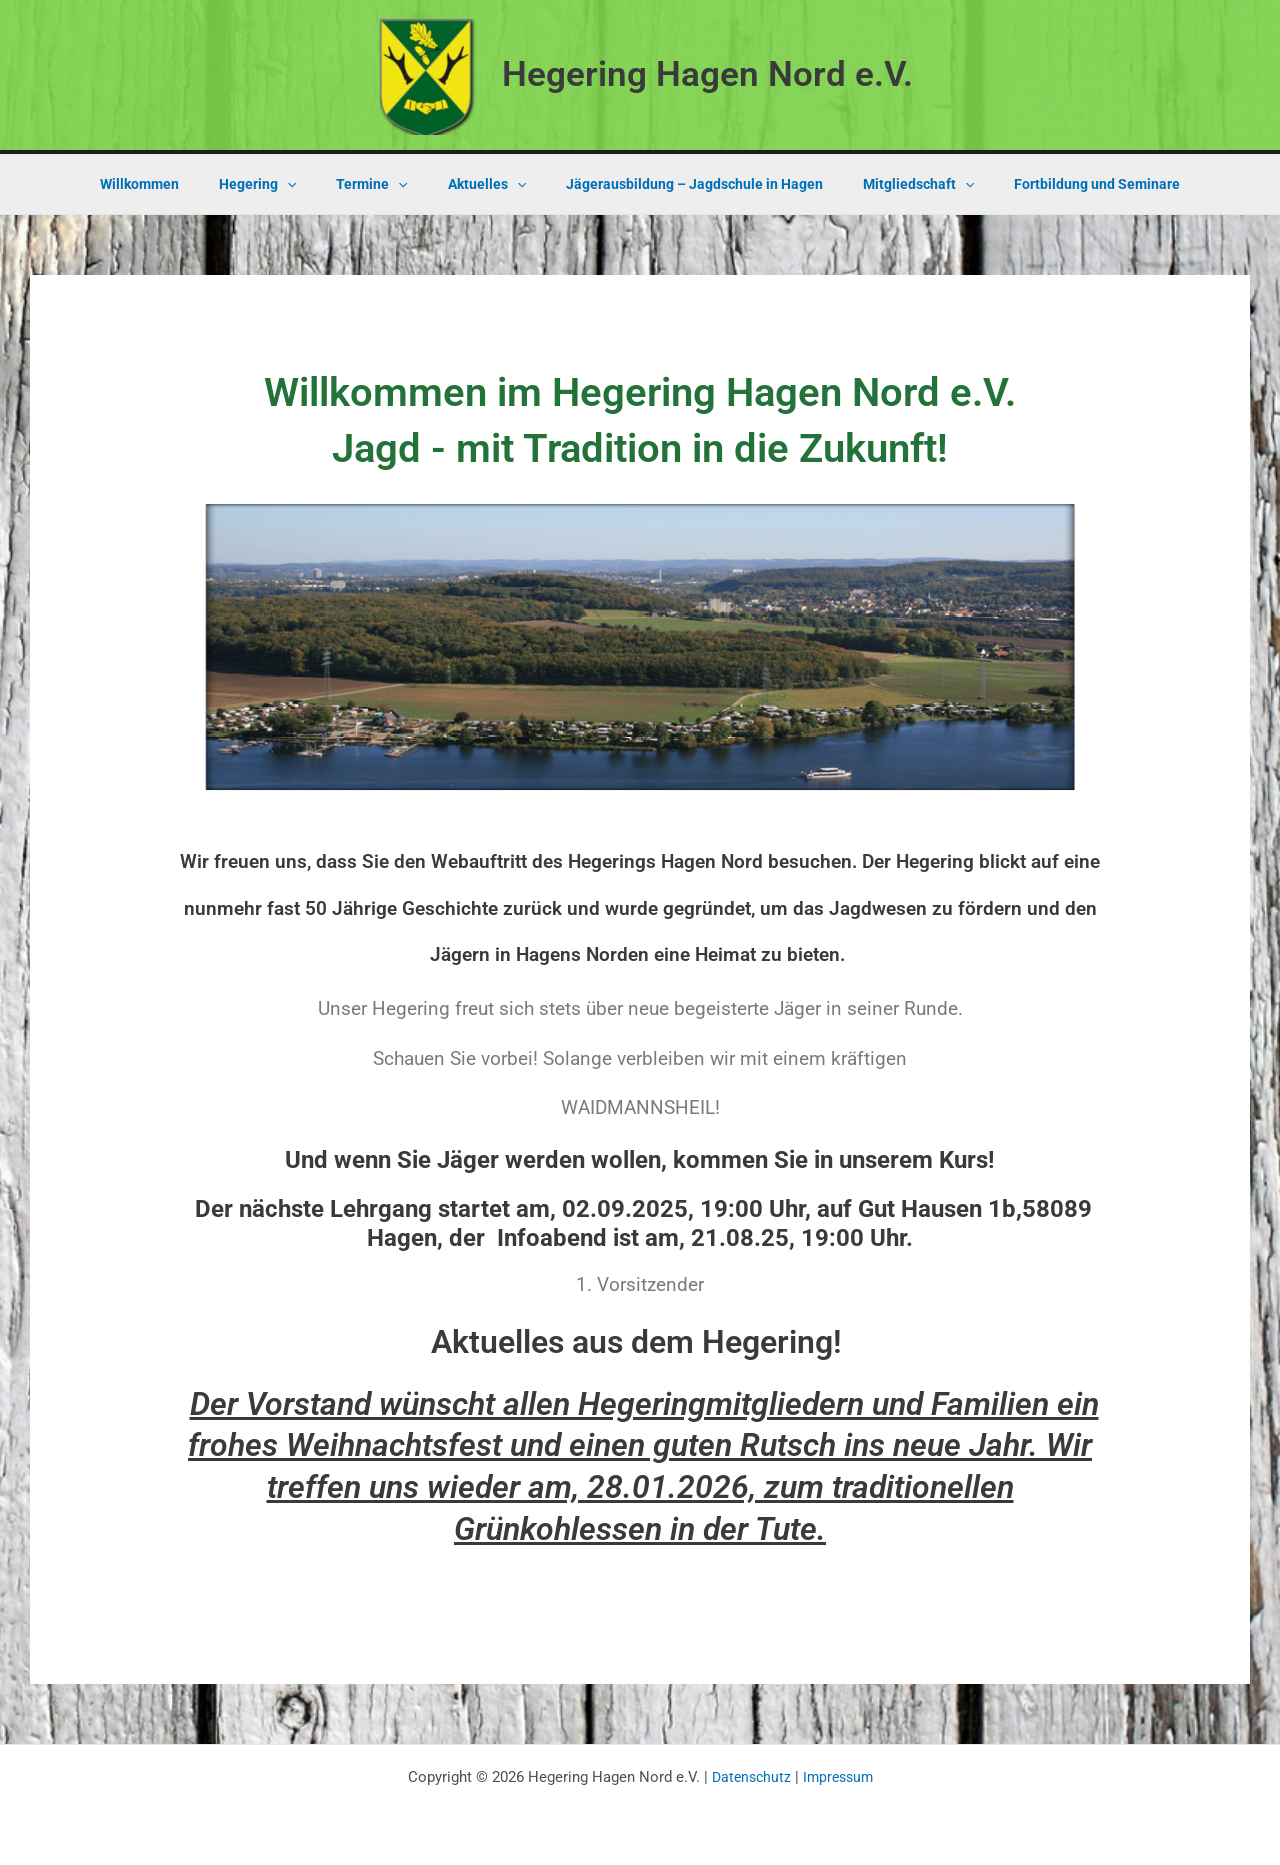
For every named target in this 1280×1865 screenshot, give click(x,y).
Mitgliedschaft (894, 184)
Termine (383, 184)
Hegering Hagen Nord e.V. (707, 74)
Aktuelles (487, 184)
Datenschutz (748, 1777)
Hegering (281, 184)
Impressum (839, 1777)
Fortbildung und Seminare (1061, 184)
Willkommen (175, 184)
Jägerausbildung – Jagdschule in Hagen (682, 184)
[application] (311, 184)
